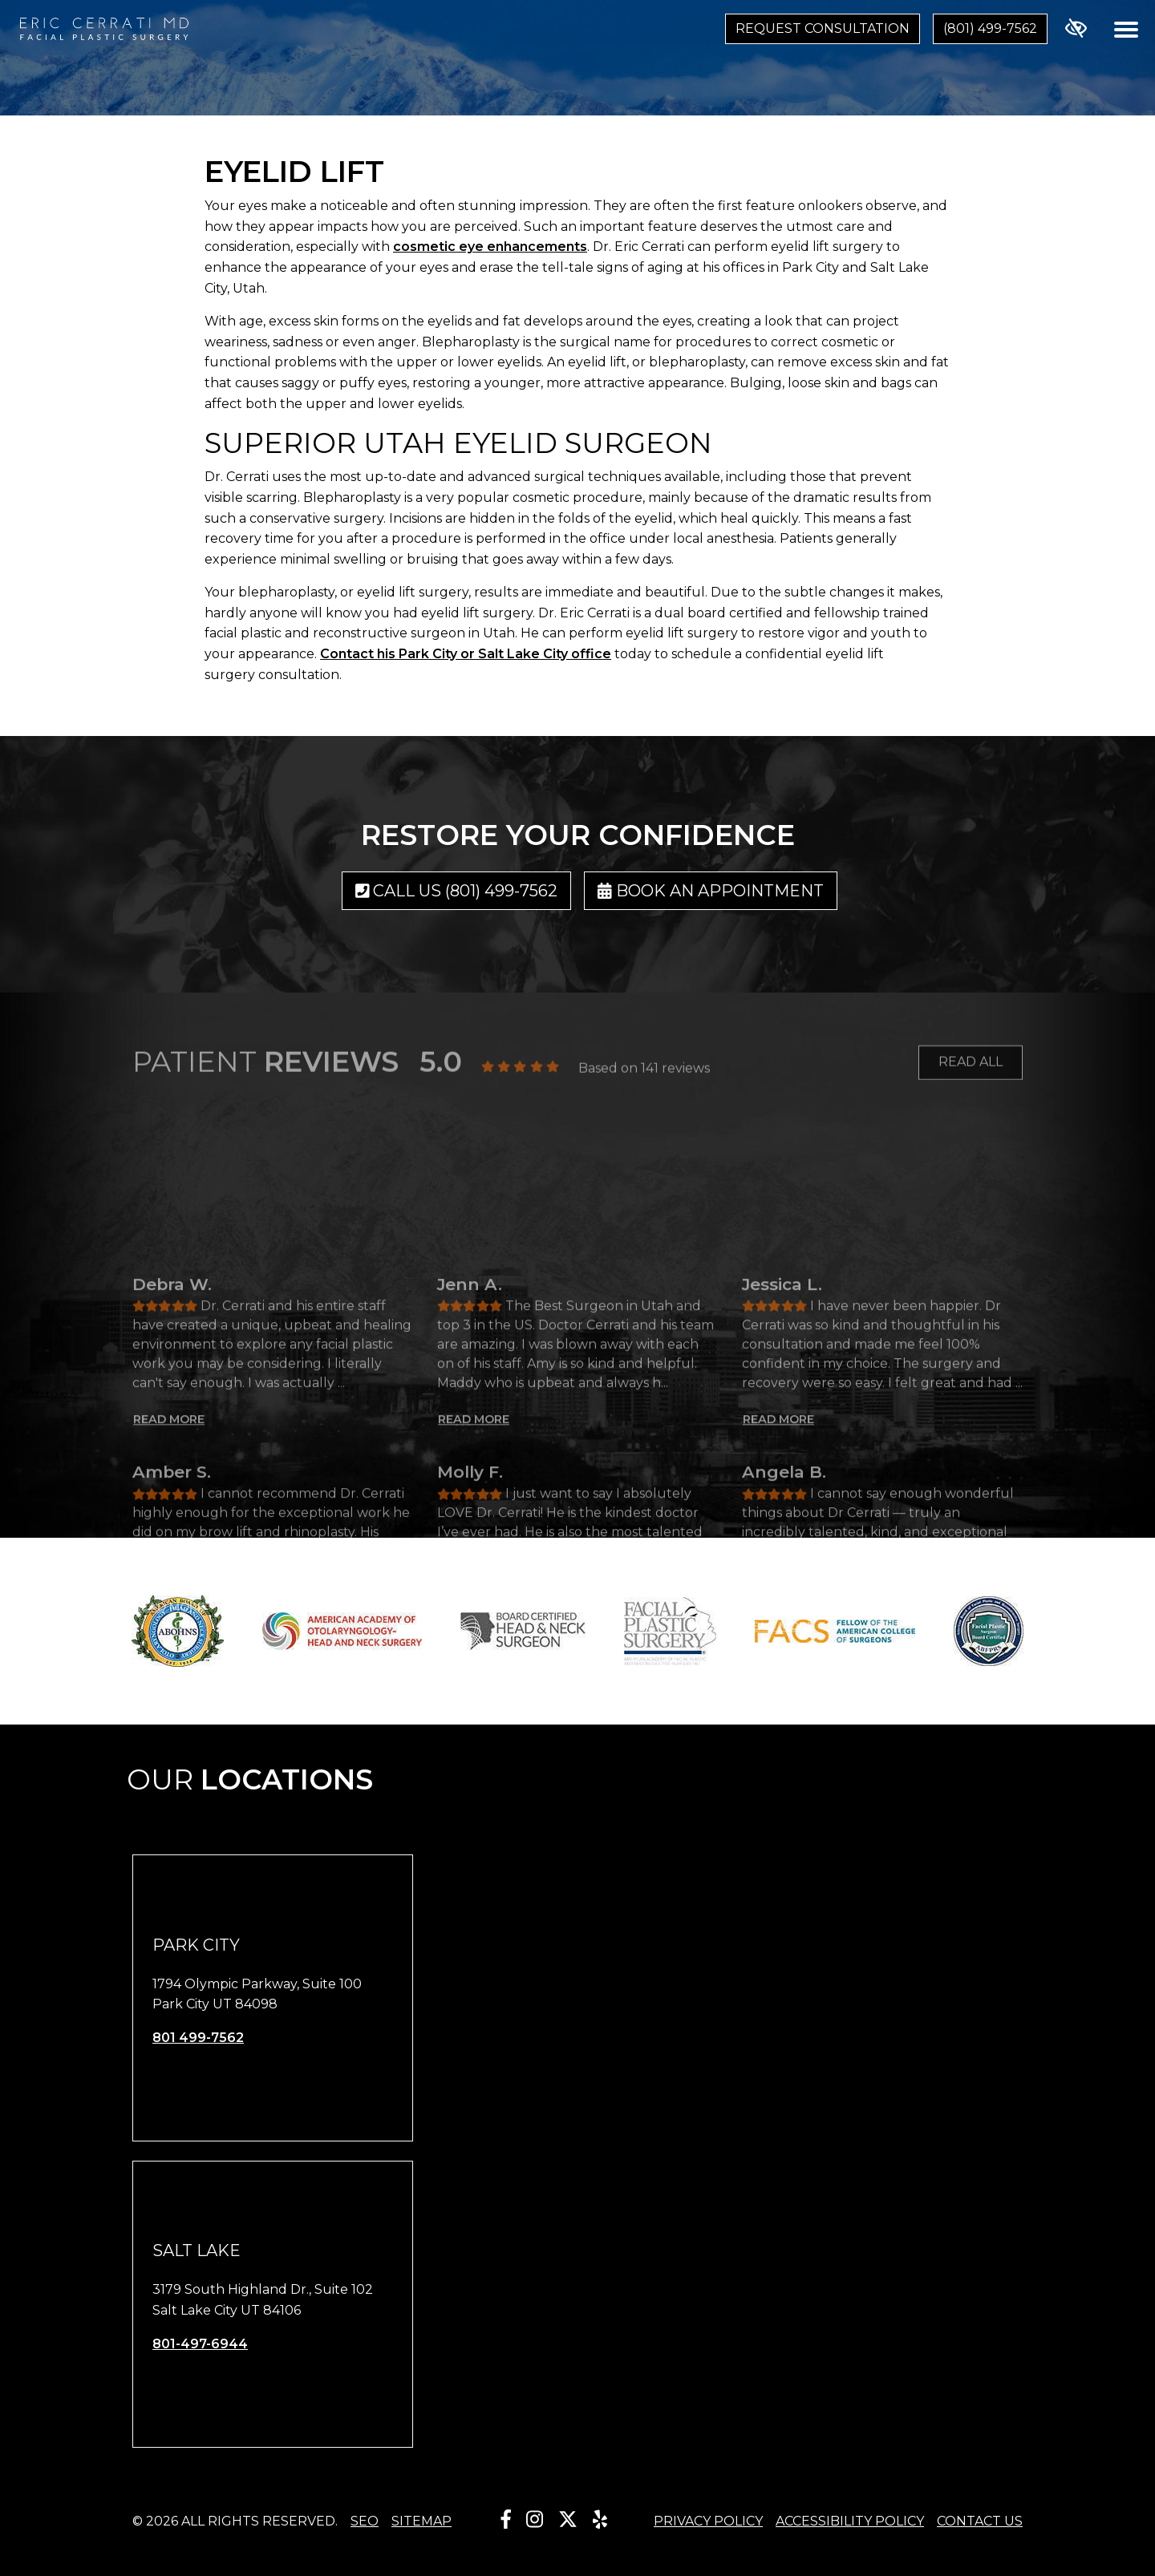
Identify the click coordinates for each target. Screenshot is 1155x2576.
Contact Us (980, 2521)
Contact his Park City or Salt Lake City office (465, 653)
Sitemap (421, 2521)
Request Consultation (823, 28)
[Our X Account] (568, 2519)
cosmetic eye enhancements (490, 246)
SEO (365, 2521)
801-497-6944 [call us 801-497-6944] (200, 2344)
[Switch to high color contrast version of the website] (1076, 29)
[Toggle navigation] (1126, 29)
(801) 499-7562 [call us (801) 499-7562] (990, 28)
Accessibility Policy (850, 2521)
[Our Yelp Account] (600, 2519)
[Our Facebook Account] (506, 2519)
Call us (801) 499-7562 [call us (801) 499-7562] (456, 890)
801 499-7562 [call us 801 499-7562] (198, 2037)
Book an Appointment (711, 890)
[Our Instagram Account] (534, 2519)
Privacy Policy (708, 2521)
